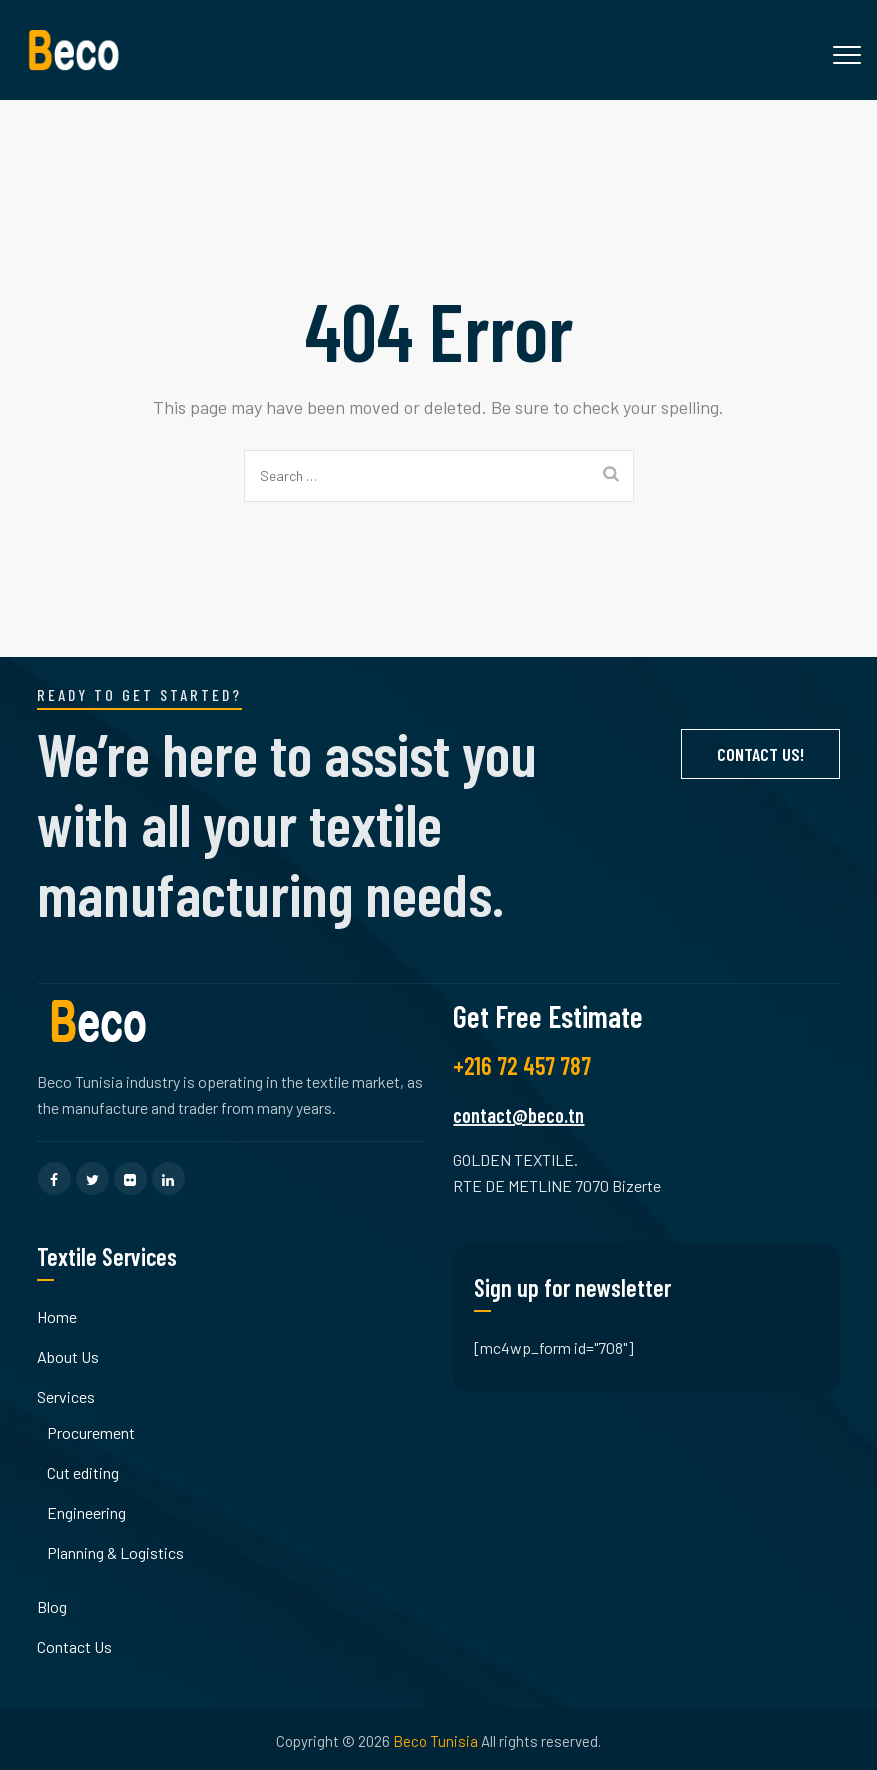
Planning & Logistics (115, 1552)
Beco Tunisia (435, 1741)
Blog (52, 1606)
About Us (68, 1356)
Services (66, 1396)
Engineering (86, 1512)
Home (57, 1316)
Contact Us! (760, 754)
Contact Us (74, 1646)
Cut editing (83, 1472)
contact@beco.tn (518, 1115)
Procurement (91, 1432)
